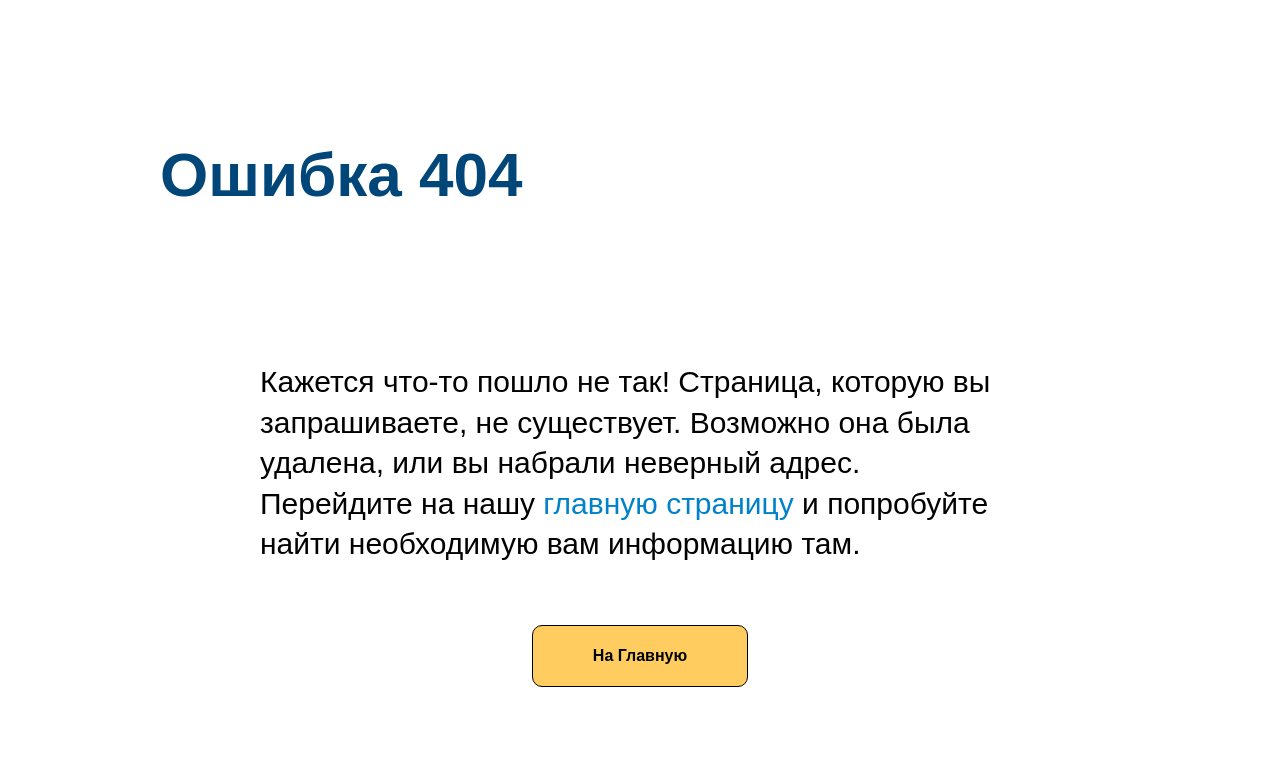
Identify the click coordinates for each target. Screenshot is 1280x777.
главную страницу (668, 503)
